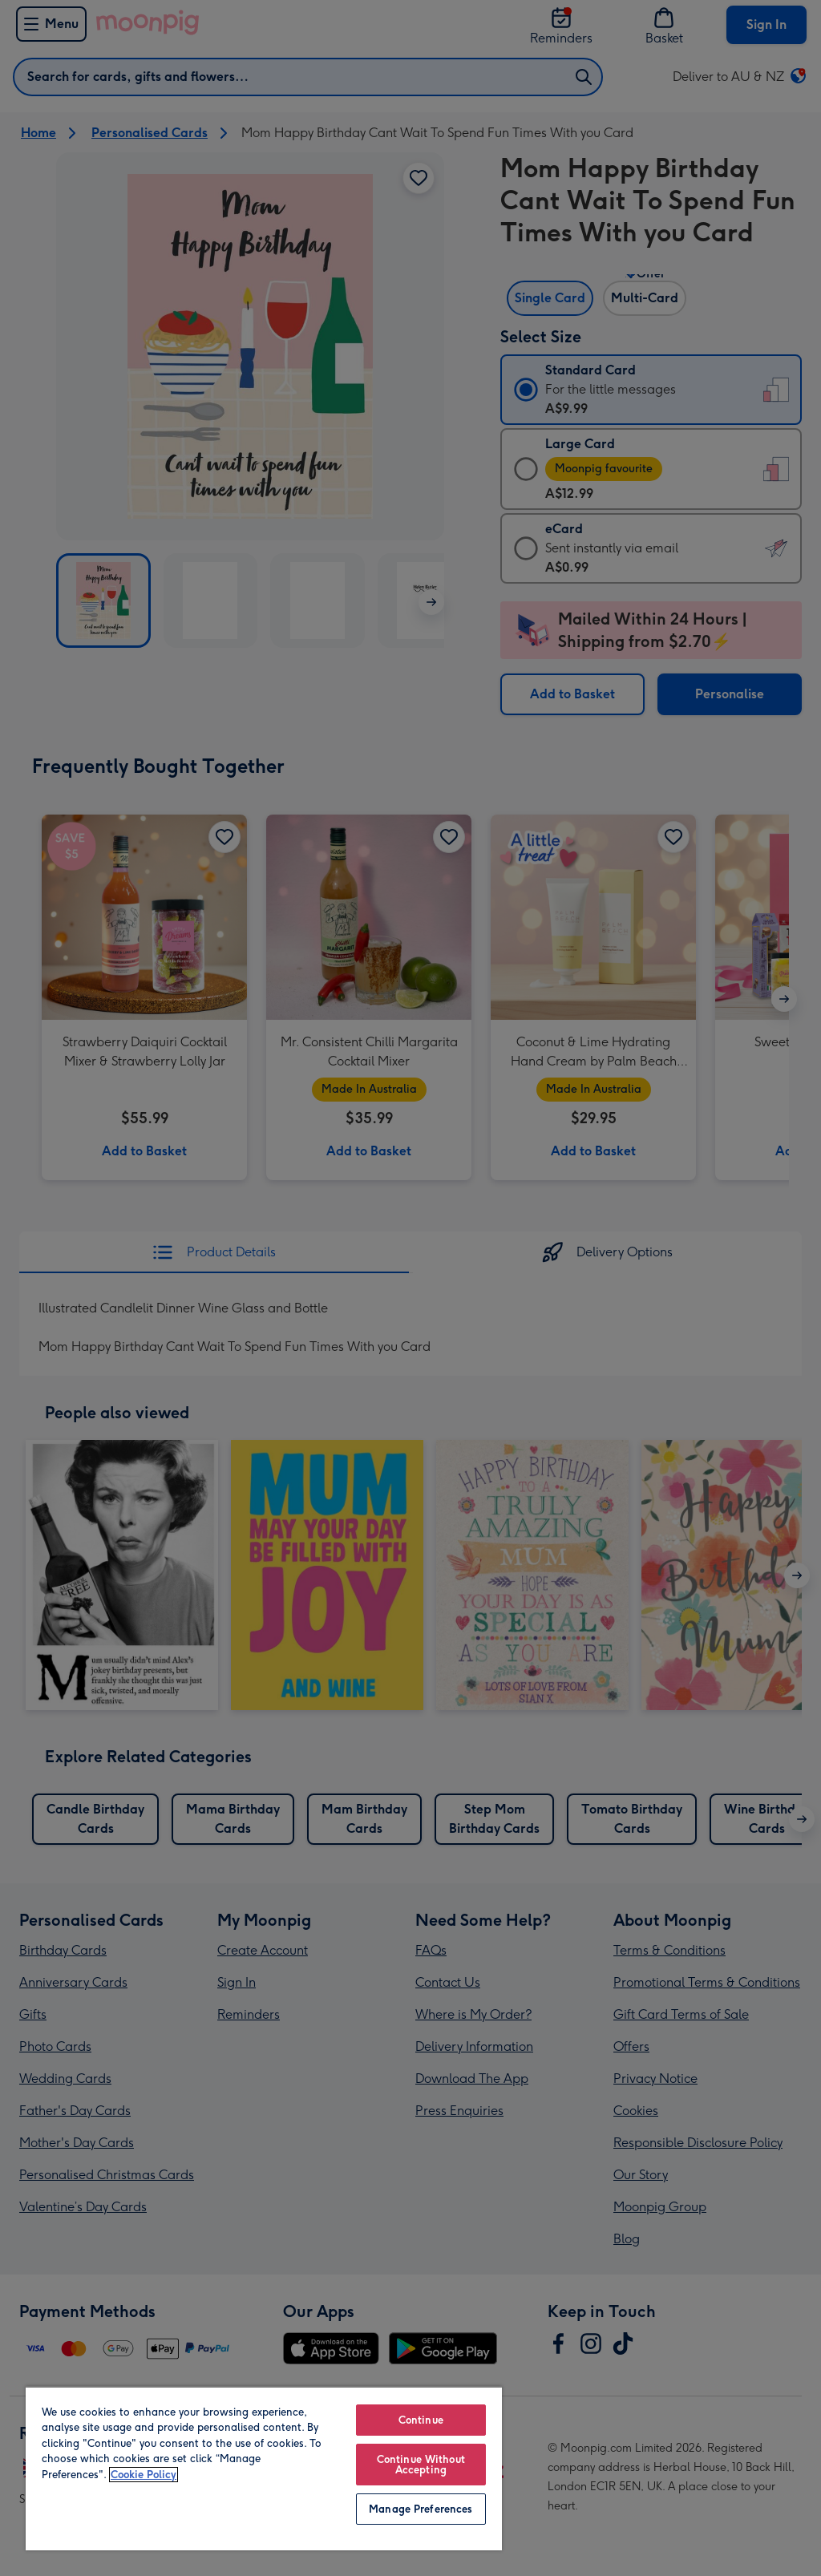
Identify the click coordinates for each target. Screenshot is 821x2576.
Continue (420, 2420)
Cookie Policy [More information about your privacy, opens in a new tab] (143, 2475)
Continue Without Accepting (421, 2464)
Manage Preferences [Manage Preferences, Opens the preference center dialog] (420, 2509)
